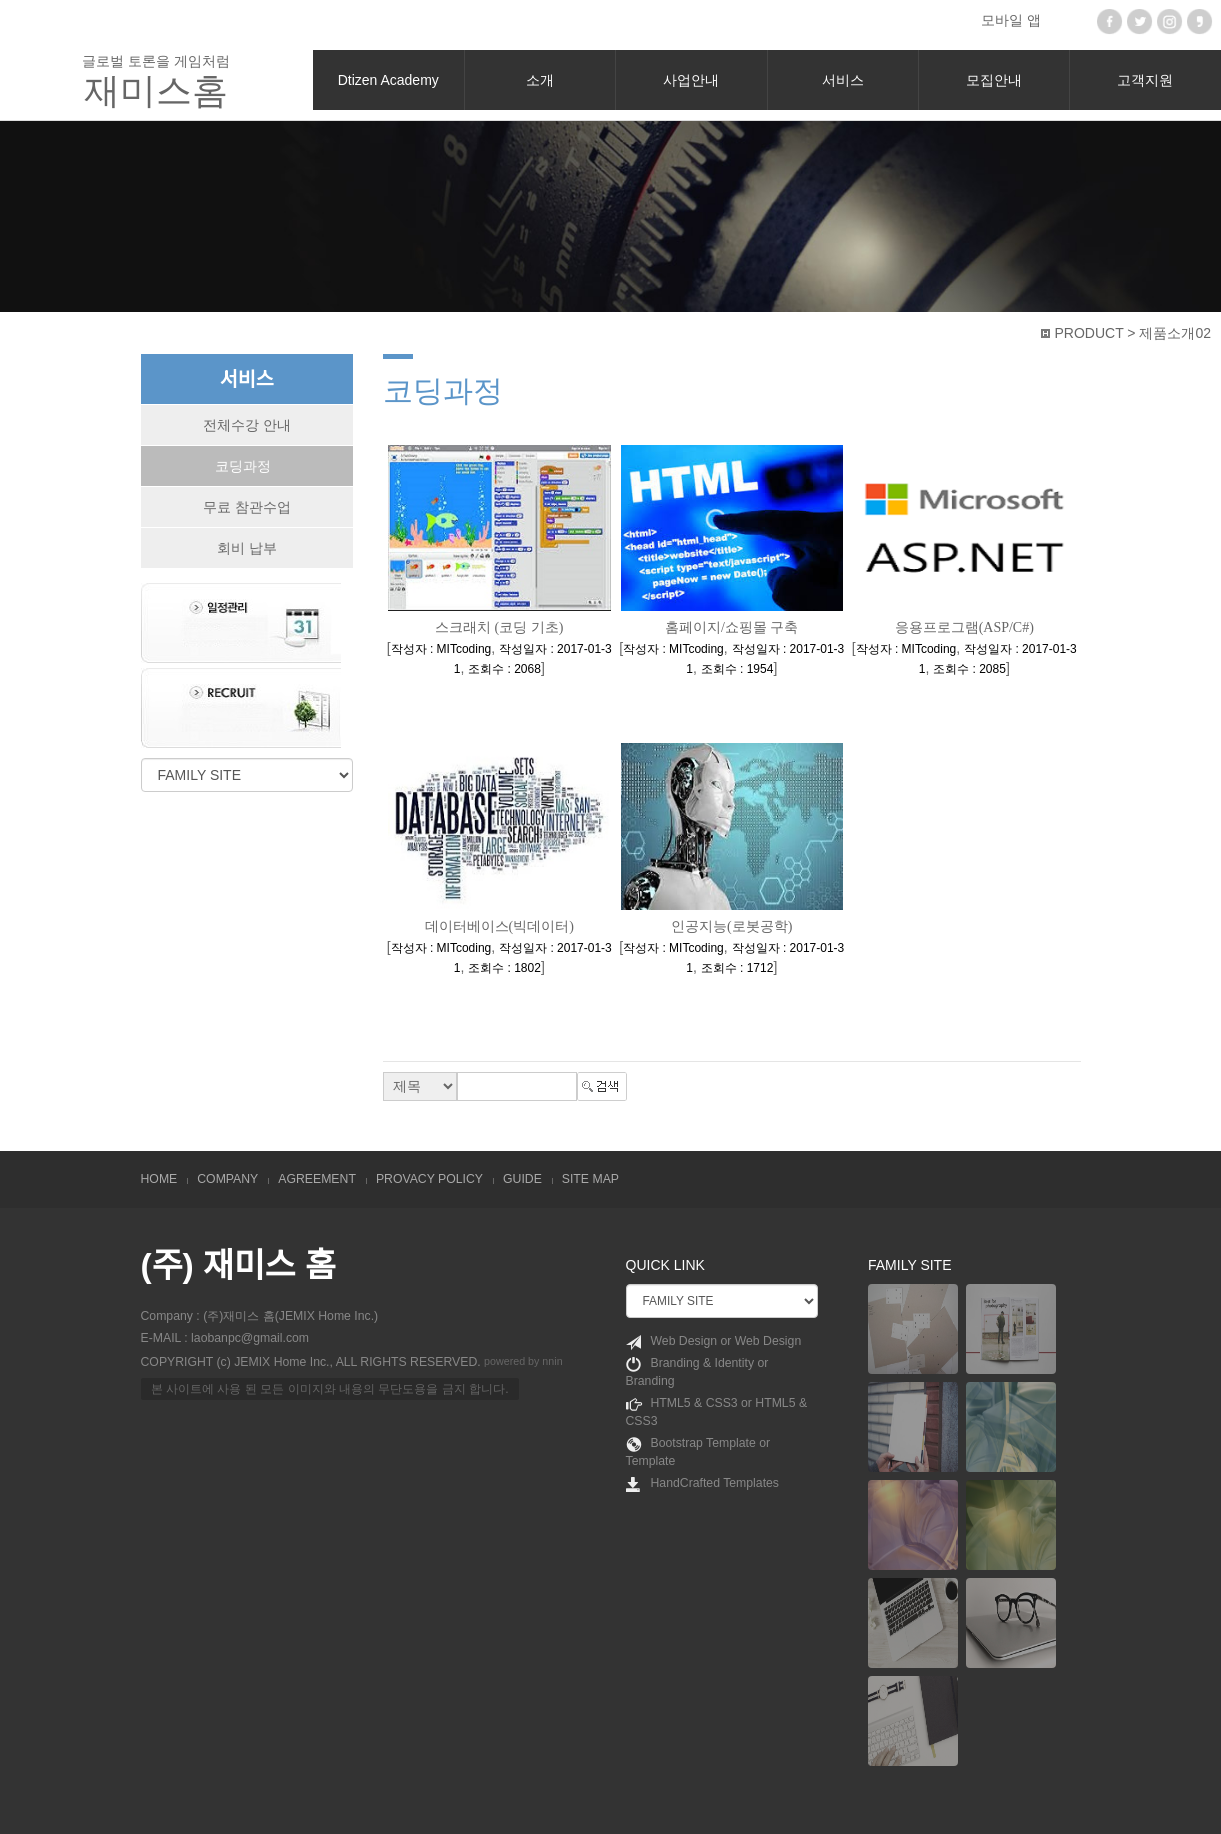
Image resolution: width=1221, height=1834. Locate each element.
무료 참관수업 (247, 507)
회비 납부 (247, 548)
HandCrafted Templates (702, 1484)
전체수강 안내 (247, 425)
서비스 (843, 80)
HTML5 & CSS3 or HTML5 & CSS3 (717, 1412)
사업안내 (691, 80)
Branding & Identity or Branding (697, 1372)
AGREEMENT (317, 1179)
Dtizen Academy (388, 80)
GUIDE (522, 1179)
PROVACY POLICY (429, 1179)
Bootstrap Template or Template (698, 1452)
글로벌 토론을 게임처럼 (156, 82)
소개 (540, 80)
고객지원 (1145, 80)
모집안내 (994, 80)
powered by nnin (523, 1361)
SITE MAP (590, 1179)
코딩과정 (243, 466)
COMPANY (227, 1179)
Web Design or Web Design (714, 1342)
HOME (159, 1179)
